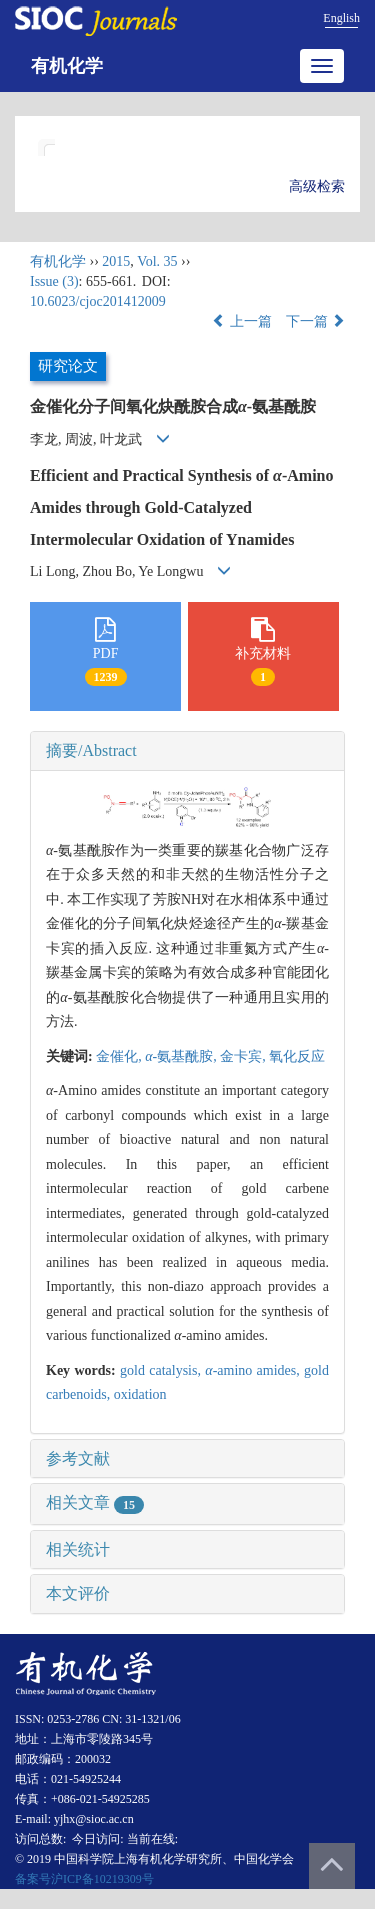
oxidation (140, 1394)
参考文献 (78, 1458)
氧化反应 (297, 1056)
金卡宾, (244, 1056)
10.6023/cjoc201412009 (98, 301)
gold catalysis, (162, 1370)
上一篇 (242, 321)
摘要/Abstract (91, 750)
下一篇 (316, 321)
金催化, (120, 1056)
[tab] (187, 751)
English (341, 18)
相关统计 (78, 1549)
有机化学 (67, 66)
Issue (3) (54, 281)
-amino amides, (254, 1370)
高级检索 (317, 186)
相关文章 (95, 1502)
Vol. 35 (157, 261)
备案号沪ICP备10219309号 (84, 1879)
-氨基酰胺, (182, 1056)
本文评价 (78, 1593)
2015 (116, 261)
